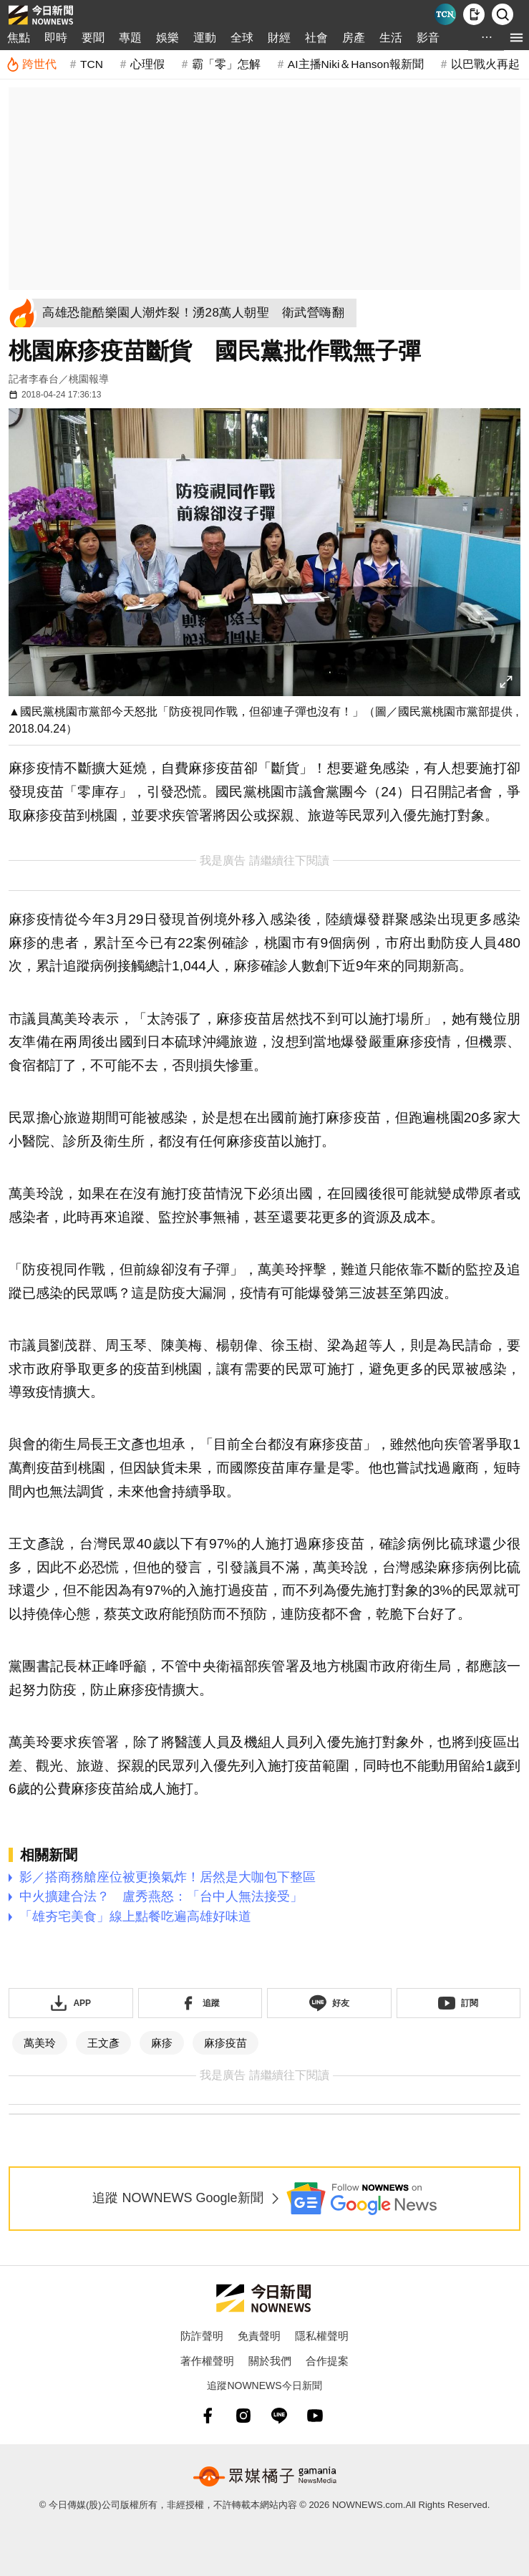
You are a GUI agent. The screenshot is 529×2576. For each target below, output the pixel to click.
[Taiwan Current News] (445, 14)
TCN (91, 64)
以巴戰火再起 (485, 64)
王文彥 (103, 2043)
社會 (316, 38)
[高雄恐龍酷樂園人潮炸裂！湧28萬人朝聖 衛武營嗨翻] (196, 313)
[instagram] (243, 2415)
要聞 (93, 38)
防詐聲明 (201, 2335)
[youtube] (315, 2415)
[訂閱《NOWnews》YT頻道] (459, 2003)
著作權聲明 (207, 2360)
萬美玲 (40, 2043)
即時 (55, 38)
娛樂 (167, 38)
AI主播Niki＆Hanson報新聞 (356, 64)
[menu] (516, 37)
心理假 (147, 64)
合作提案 (327, 2360)
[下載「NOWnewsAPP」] (71, 2003)
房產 (353, 38)
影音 (428, 38)
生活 (390, 38)
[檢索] (502, 14)
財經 (279, 38)
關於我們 (269, 2360)
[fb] (207, 2415)
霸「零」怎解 (226, 64)
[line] (279, 2415)
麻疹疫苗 (225, 2043)
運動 (204, 38)
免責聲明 (259, 2335)
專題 (130, 38)
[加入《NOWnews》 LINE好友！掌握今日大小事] (329, 2003)
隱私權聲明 (322, 2335)
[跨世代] (31, 64)
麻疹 (162, 2043)
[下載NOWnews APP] (474, 14)
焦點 (18, 38)
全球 (241, 38)
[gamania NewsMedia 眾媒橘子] (264, 2476)
